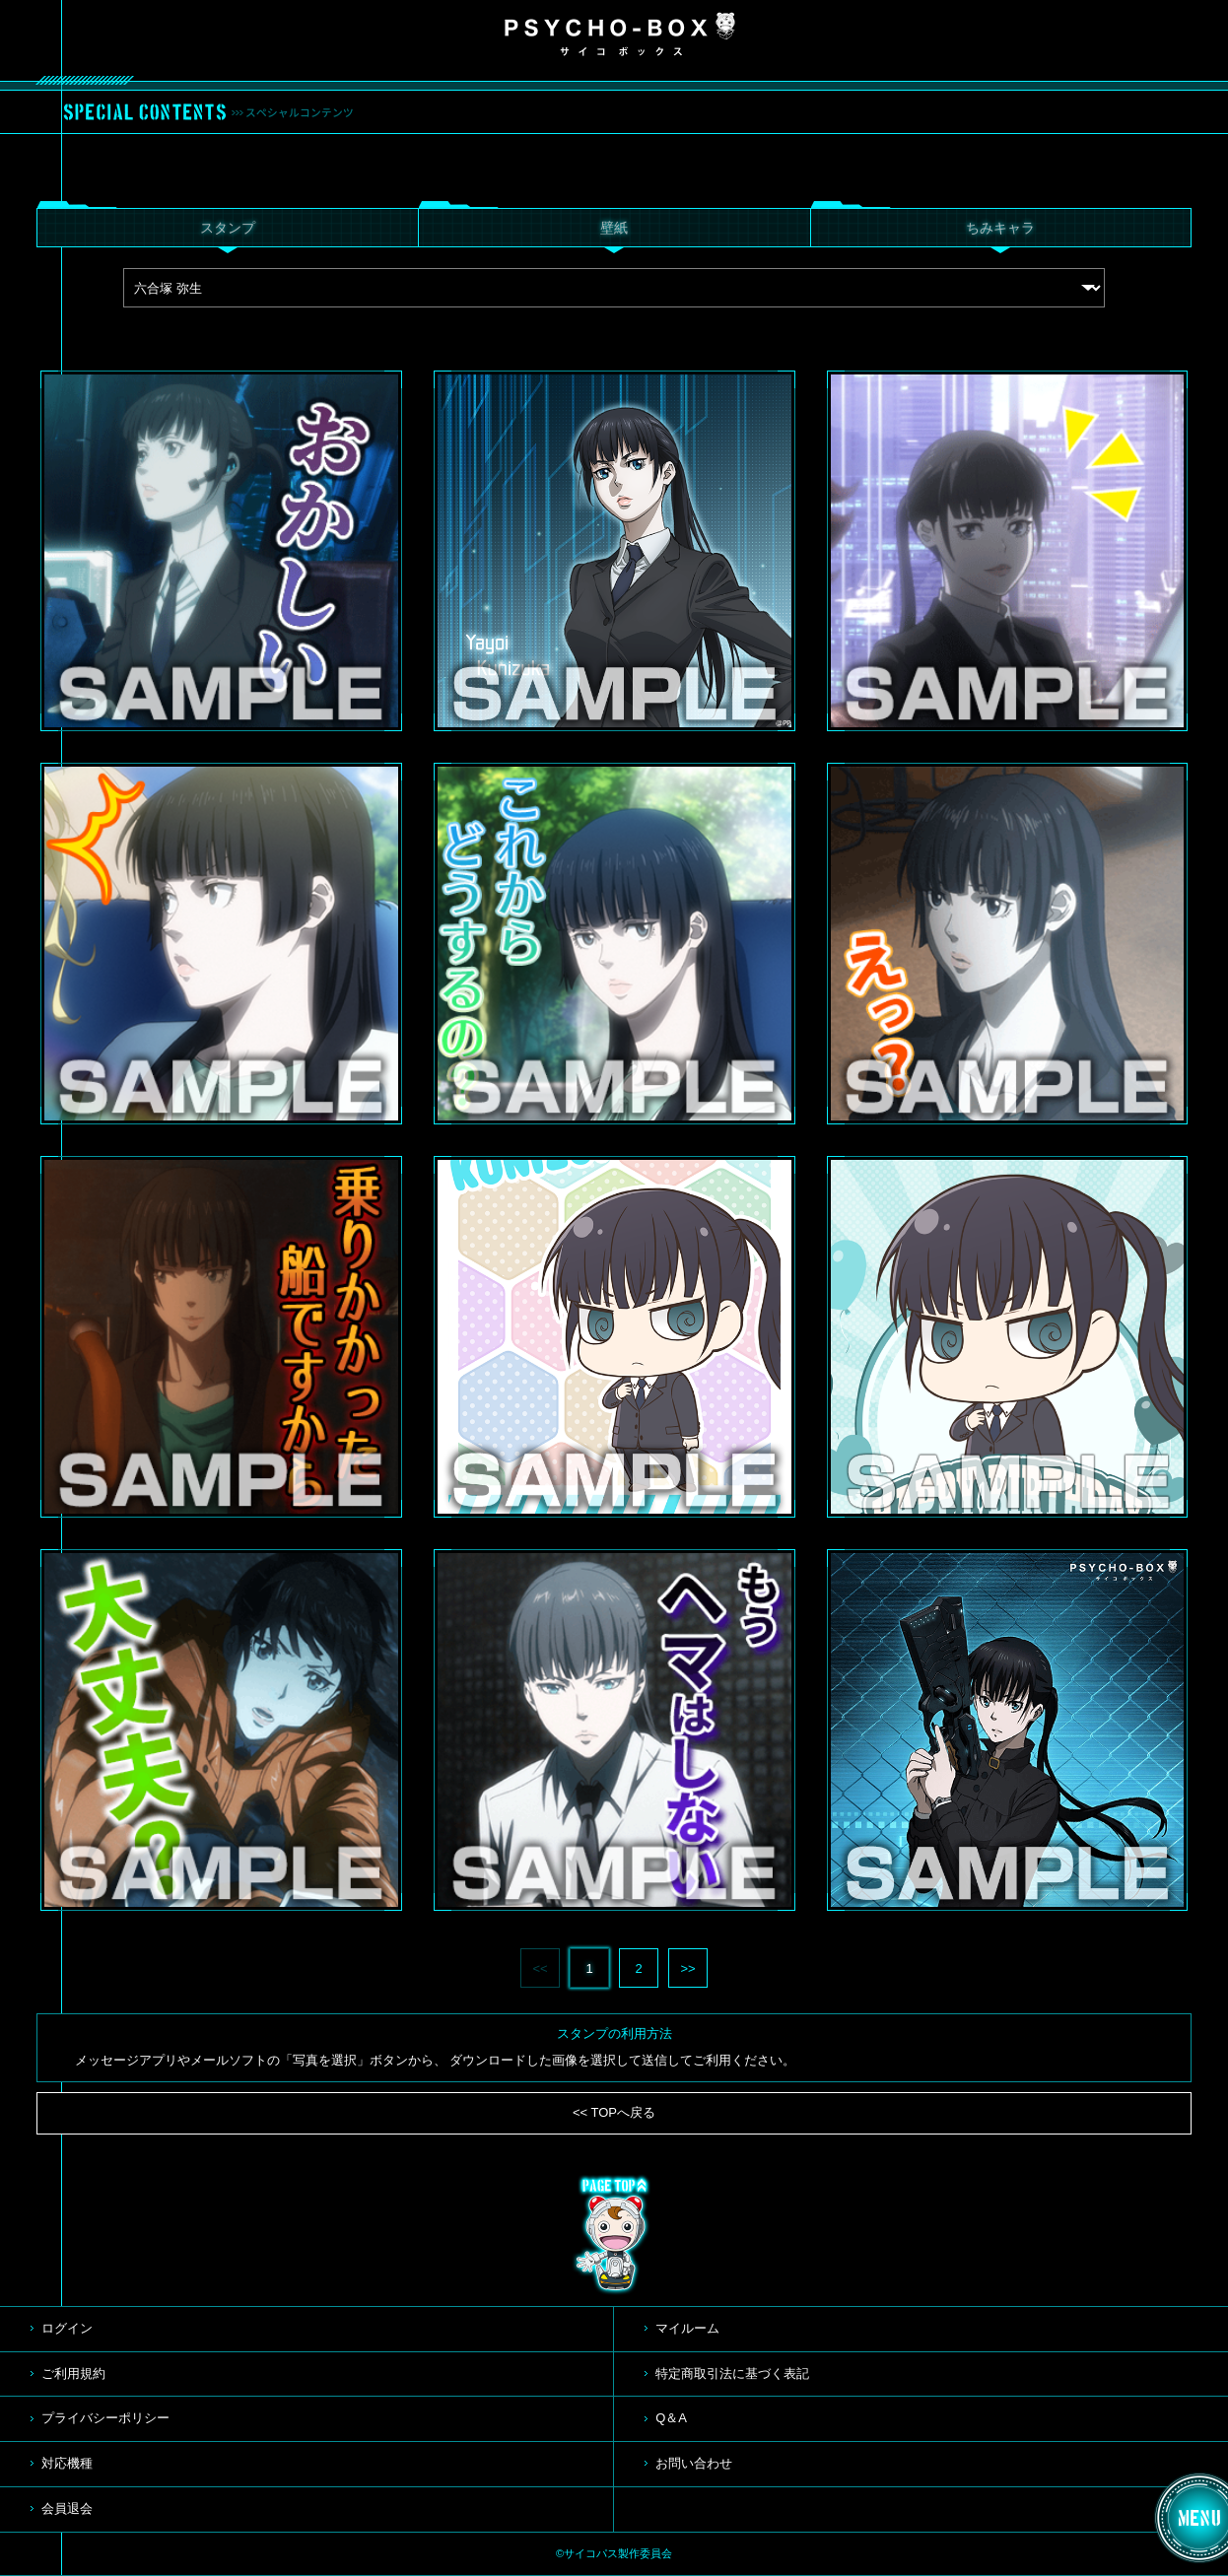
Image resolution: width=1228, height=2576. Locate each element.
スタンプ (227, 228)
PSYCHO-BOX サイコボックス (620, 34)
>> (687, 1968)
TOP (614, 2235)
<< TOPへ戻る (614, 2112)
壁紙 (614, 228)
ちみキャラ (1000, 228)
